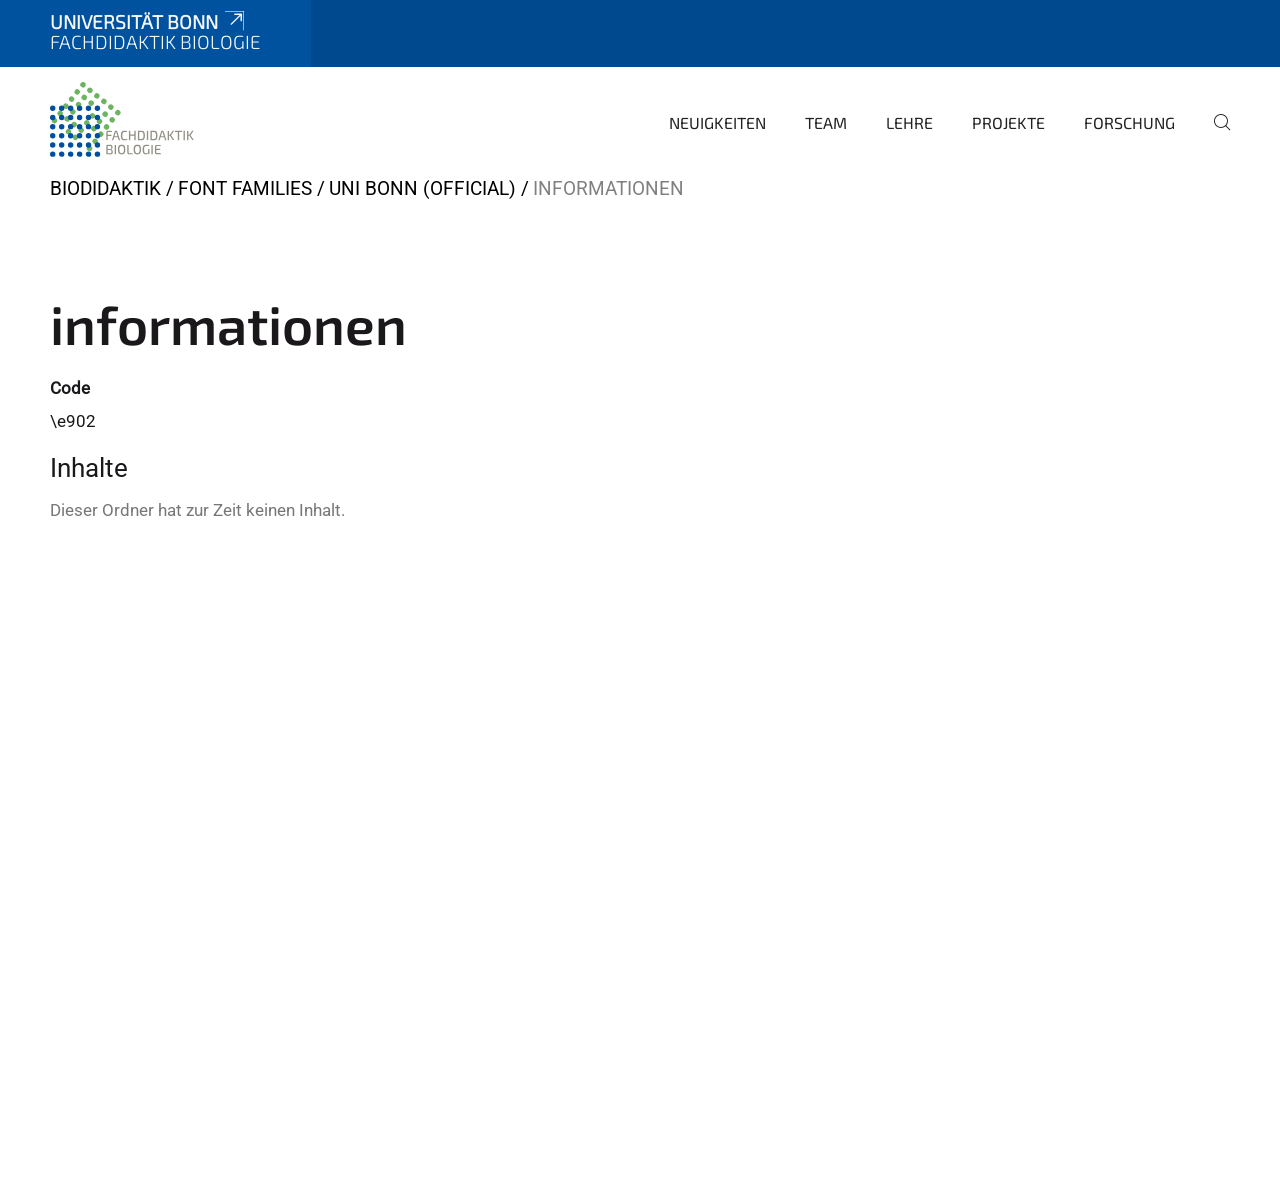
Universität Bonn (149, 21)
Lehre (909, 122)
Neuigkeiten (717, 122)
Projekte (1008, 122)
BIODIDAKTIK (105, 188)
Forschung (1129, 122)
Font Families (245, 188)
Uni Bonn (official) (422, 188)
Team (826, 122)
